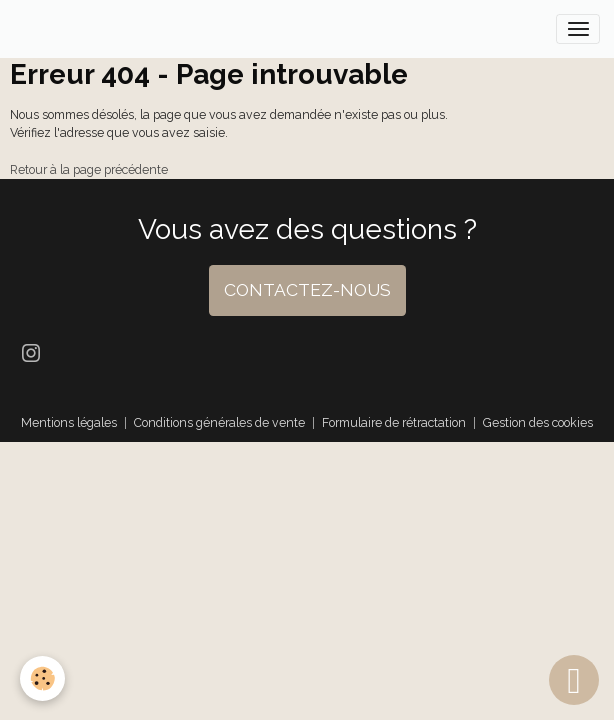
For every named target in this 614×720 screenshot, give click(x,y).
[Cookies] (42, 678)
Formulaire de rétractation (394, 422)
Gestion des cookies (538, 422)
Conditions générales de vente (219, 422)
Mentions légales (69, 422)
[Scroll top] (574, 680)
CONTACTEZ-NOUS (307, 290)
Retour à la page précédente (89, 169)
